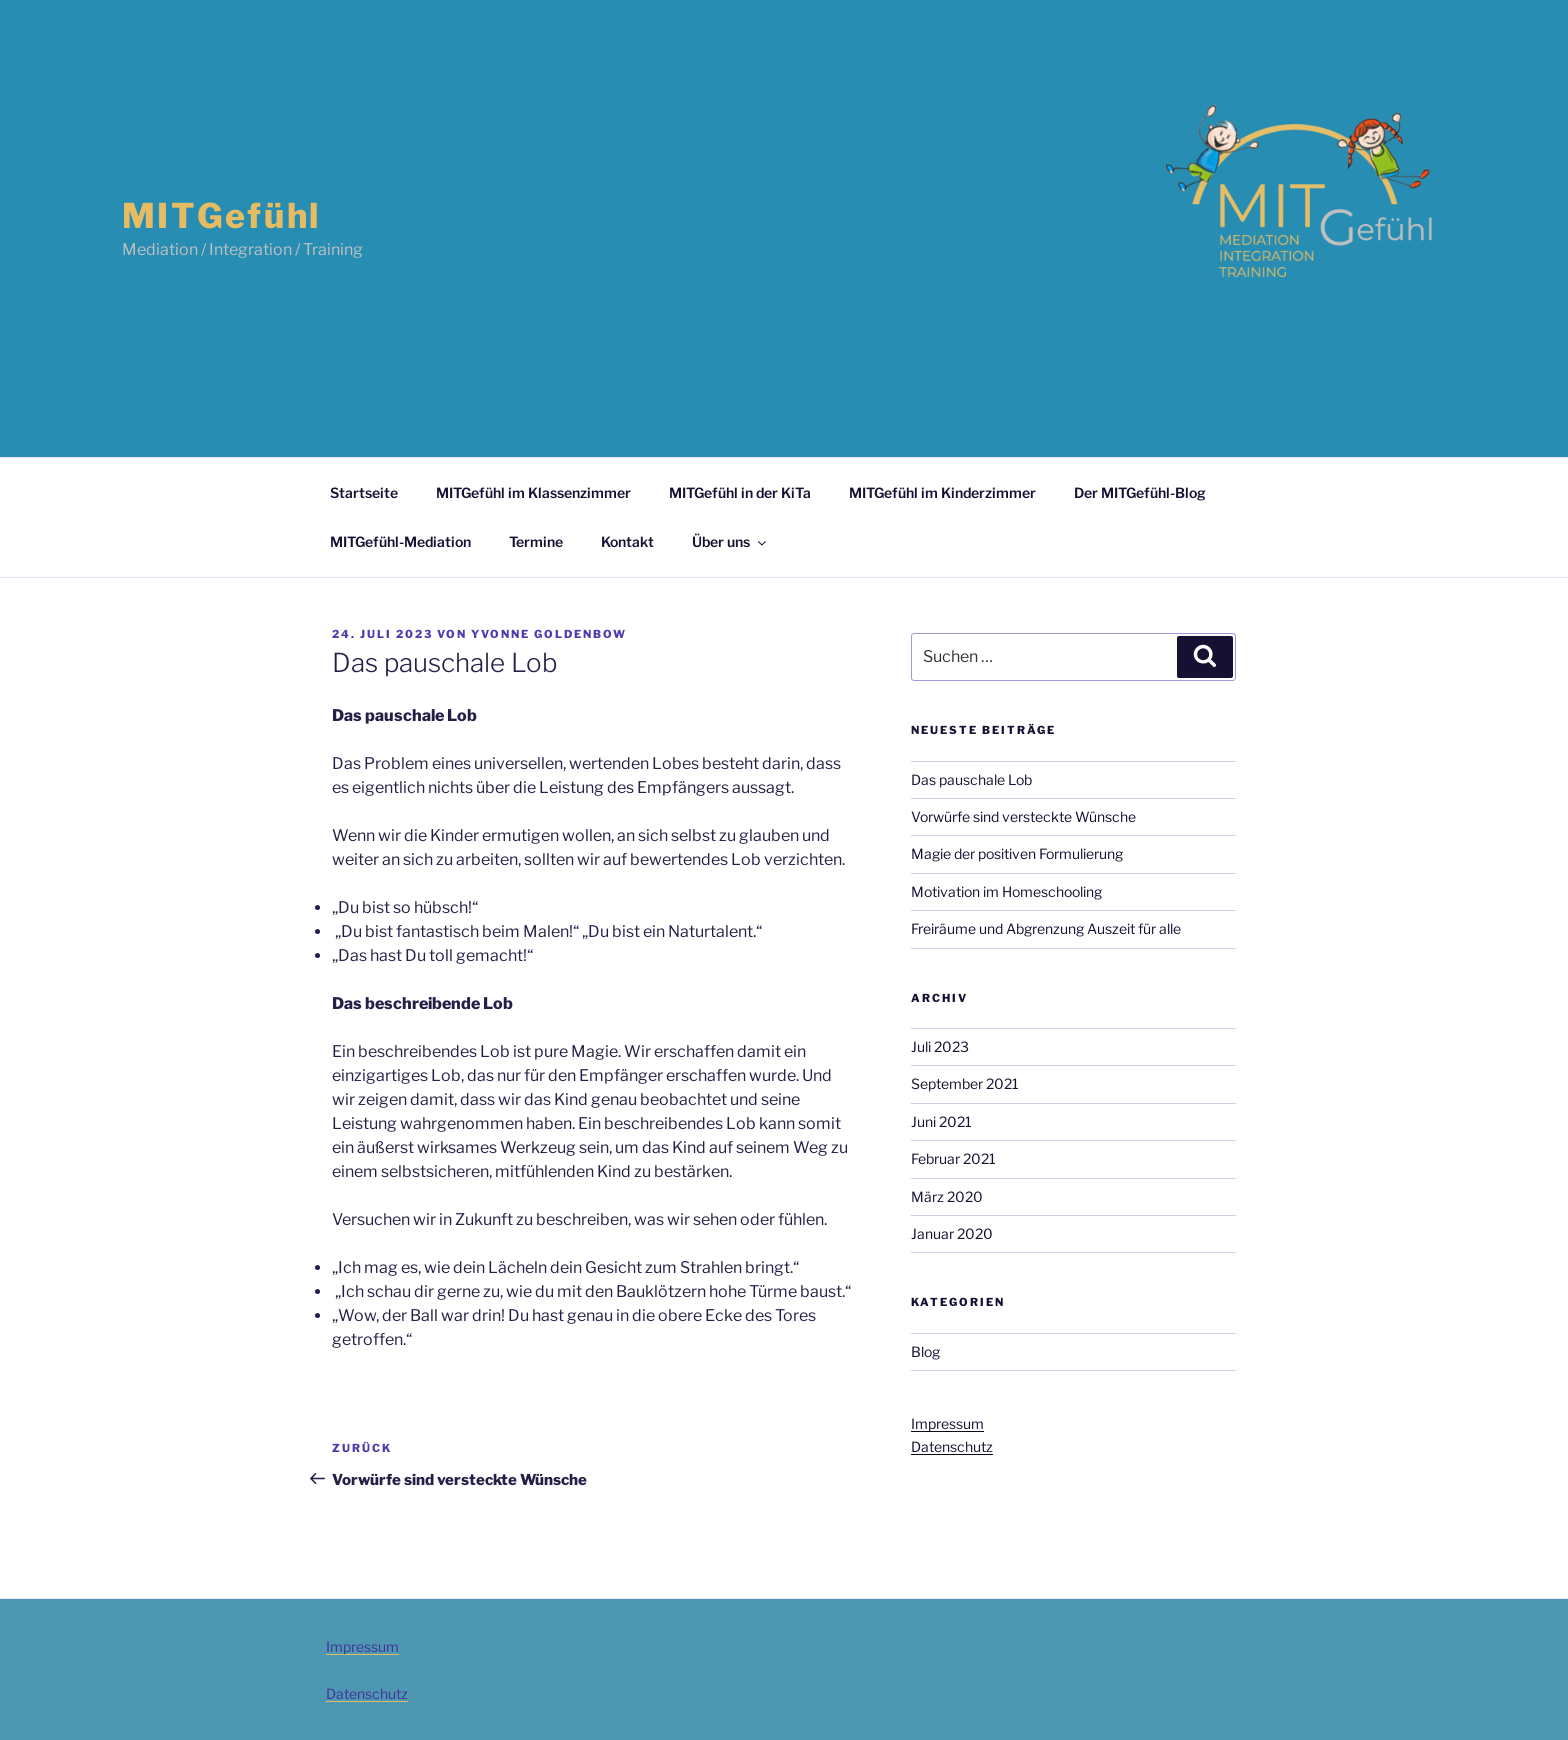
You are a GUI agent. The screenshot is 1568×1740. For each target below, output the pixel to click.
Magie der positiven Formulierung (1017, 853)
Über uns (730, 541)
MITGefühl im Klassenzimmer (533, 492)
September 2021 (965, 1083)
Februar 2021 (953, 1158)
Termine (536, 541)
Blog (925, 1351)
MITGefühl (221, 215)
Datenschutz (952, 1446)
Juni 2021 (941, 1121)
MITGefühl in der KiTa (740, 492)
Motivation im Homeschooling (1006, 891)
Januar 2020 (952, 1233)
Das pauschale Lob (971, 779)
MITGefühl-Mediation (400, 541)
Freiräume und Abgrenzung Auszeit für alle (1046, 928)
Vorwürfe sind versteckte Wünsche (1023, 816)
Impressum (947, 1423)
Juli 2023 (940, 1046)
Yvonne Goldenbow (549, 634)
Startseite (364, 492)
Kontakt (627, 541)
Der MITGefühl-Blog (1140, 492)
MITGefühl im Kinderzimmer (942, 492)
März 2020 (947, 1196)
